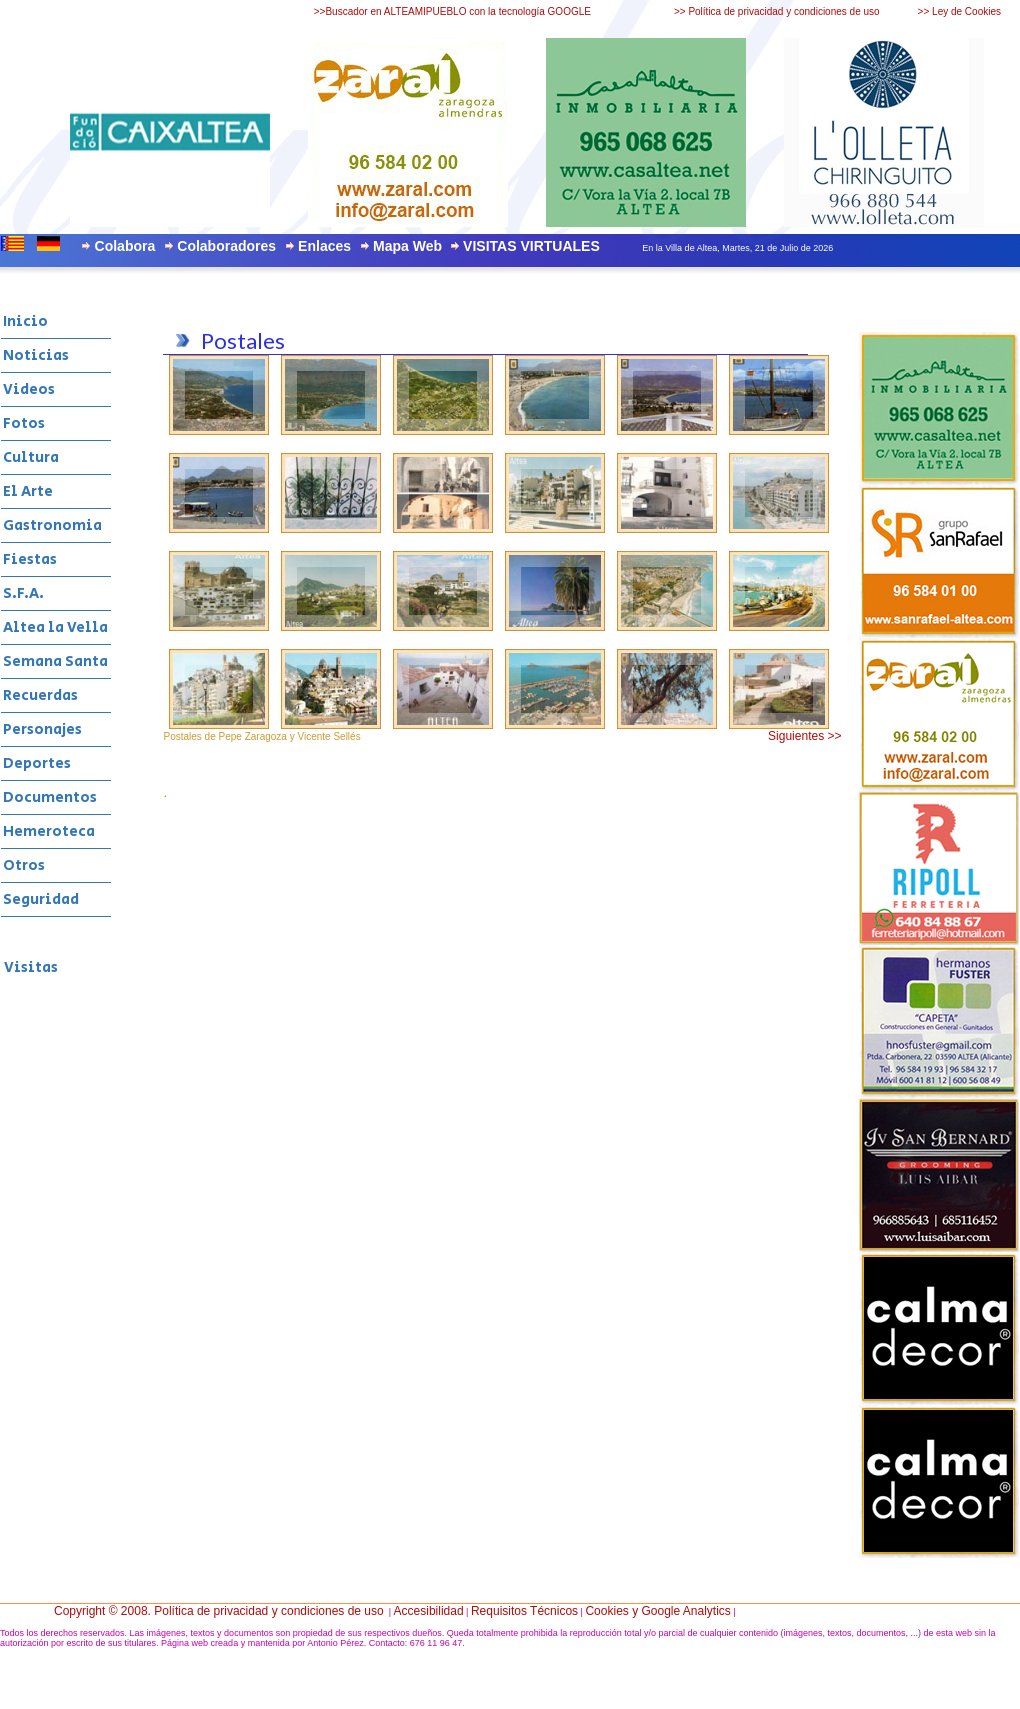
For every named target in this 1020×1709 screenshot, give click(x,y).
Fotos (24, 423)
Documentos (50, 797)
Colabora (125, 246)
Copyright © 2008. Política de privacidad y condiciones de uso (219, 1611)
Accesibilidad (429, 1611)
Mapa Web (407, 246)
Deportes (37, 763)
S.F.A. (23, 593)
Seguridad (41, 899)
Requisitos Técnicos (524, 1611)
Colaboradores (226, 246)
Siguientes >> (804, 736)
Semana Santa (55, 661)
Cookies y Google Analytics (657, 1611)
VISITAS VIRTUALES (531, 246)
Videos (29, 389)
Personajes (42, 729)
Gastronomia (52, 525)
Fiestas (30, 559)
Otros (24, 865)
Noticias (36, 355)
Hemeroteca (49, 831)
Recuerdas (40, 695)
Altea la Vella (55, 627)
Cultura (31, 457)
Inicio (25, 321)
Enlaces (324, 246)
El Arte (28, 491)
